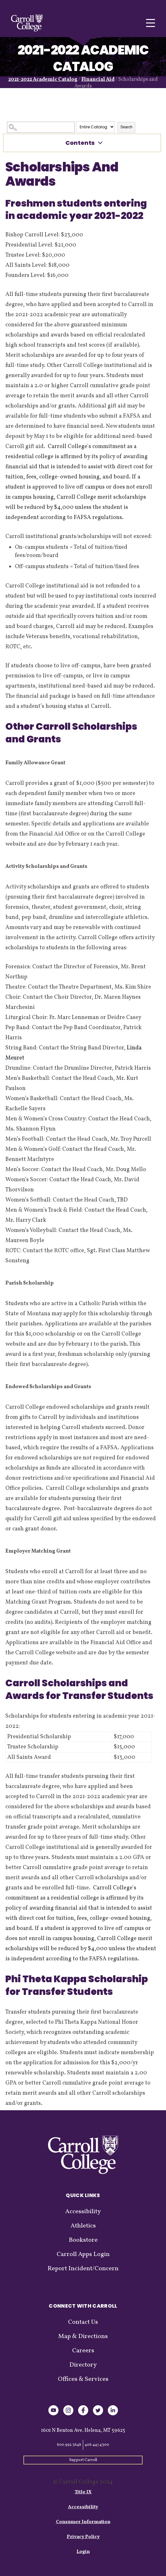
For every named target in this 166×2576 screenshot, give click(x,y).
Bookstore (83, 2240)
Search (126, 127)
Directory (83, 2365)
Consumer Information (83, 2522)
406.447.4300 (97, 2444)
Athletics (83, 2225)
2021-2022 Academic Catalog (42, 79)
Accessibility (83, 2211)
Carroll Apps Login (83, 2254)
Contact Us (83, 2322)
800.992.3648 (69, 2444)
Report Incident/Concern (83, 2268)
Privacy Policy (83, 2537)
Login (83, 2551)
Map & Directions (83, 2336)
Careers (83, 2350)
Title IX (83, 2492)
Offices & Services (83, 2379)
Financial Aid (97, 79)
